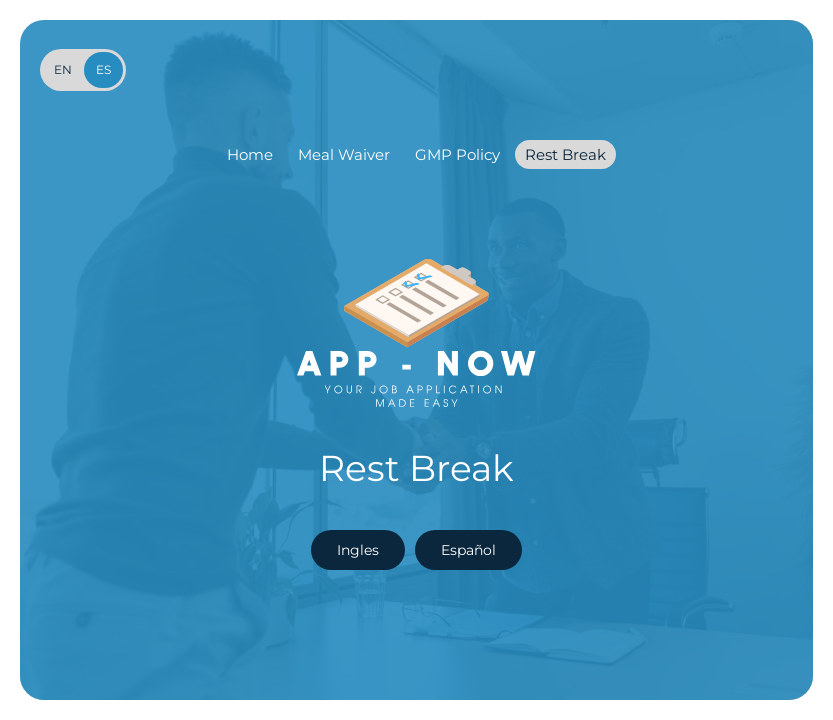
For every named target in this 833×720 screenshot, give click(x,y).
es (103, 69)
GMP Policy (457, 154)
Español (468, 550)
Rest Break (565, 154)
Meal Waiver (344, 154)
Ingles (358, 550)
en (63, 69)
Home (250, 154)
